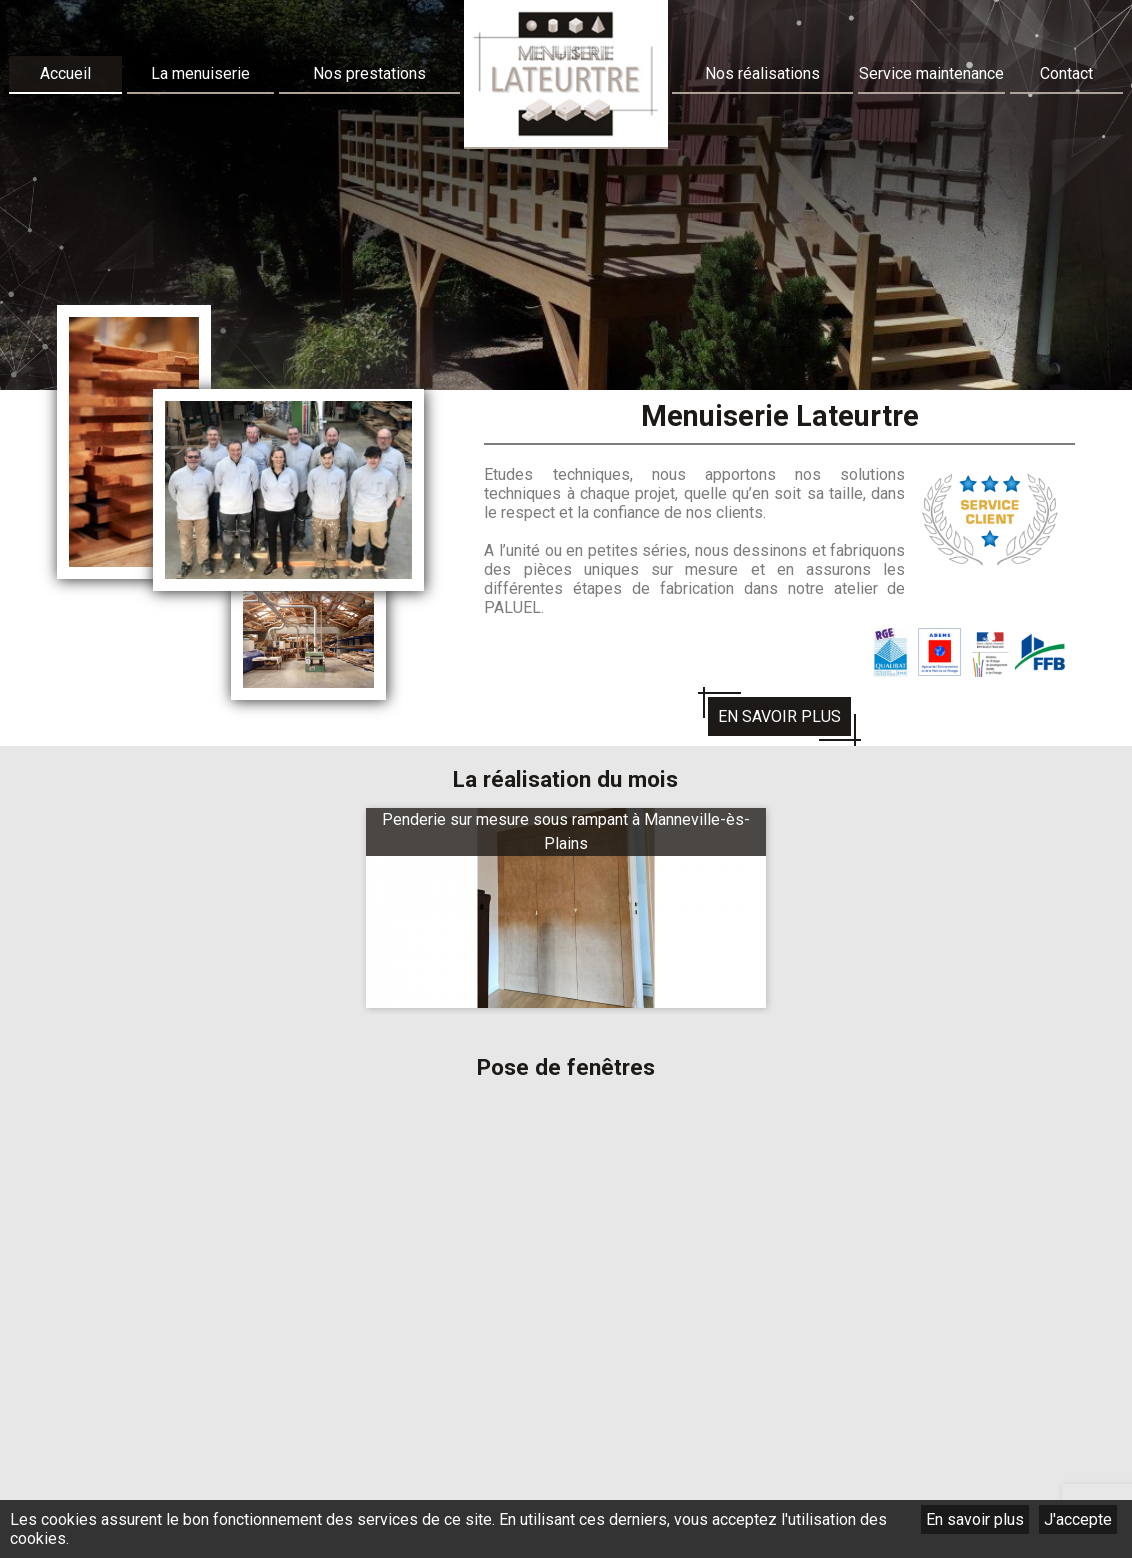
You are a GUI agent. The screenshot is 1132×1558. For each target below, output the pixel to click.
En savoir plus (975, 1519)
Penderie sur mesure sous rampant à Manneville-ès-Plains (566, 831)
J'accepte (1078, 1519)
